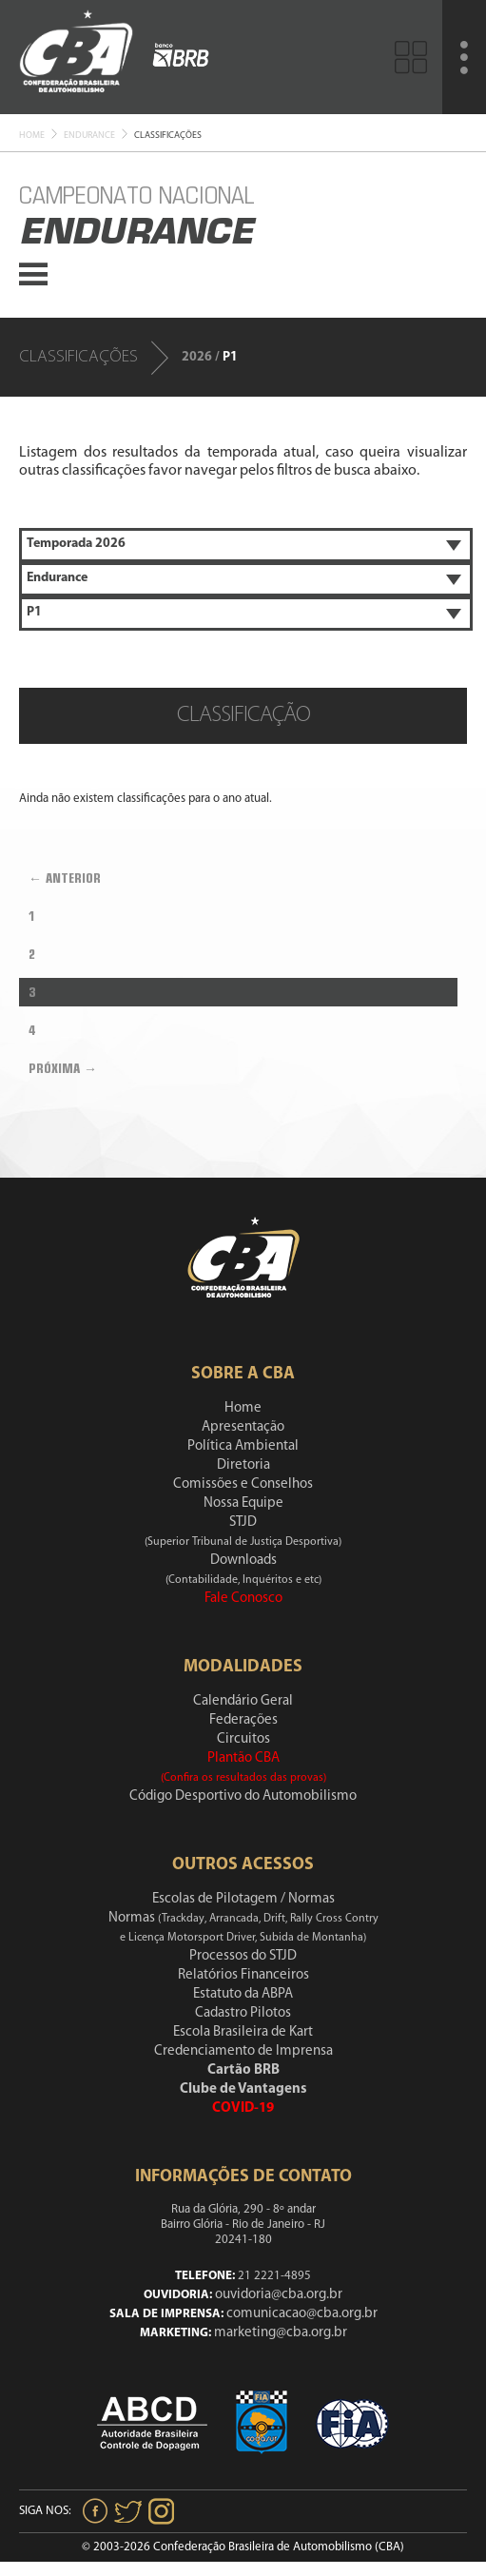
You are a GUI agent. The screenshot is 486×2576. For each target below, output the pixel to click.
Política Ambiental (243, 1446)
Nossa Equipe (243, 1503)
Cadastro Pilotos (243, 2013)
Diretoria (243, 1465)
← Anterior (65, 878)
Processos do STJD (243, 1956)
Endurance (89, 135)
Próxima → (63, 1068)
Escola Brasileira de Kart (243, 2032)
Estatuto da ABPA (243, 1994)
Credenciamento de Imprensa (243, 2051)
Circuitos (243, 1739)
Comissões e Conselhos (243, 1484)
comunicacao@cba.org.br (302, 2314)
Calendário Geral (243, 1701)
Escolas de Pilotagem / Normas (243, 1899)
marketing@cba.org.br (280, 2333)
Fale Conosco (243, 1598)
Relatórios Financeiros (243, 1975)
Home (32, 135)
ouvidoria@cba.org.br (278, 2295)
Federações (243, 1720)
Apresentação (243, 1427)
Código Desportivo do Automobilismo (243, 1796)
